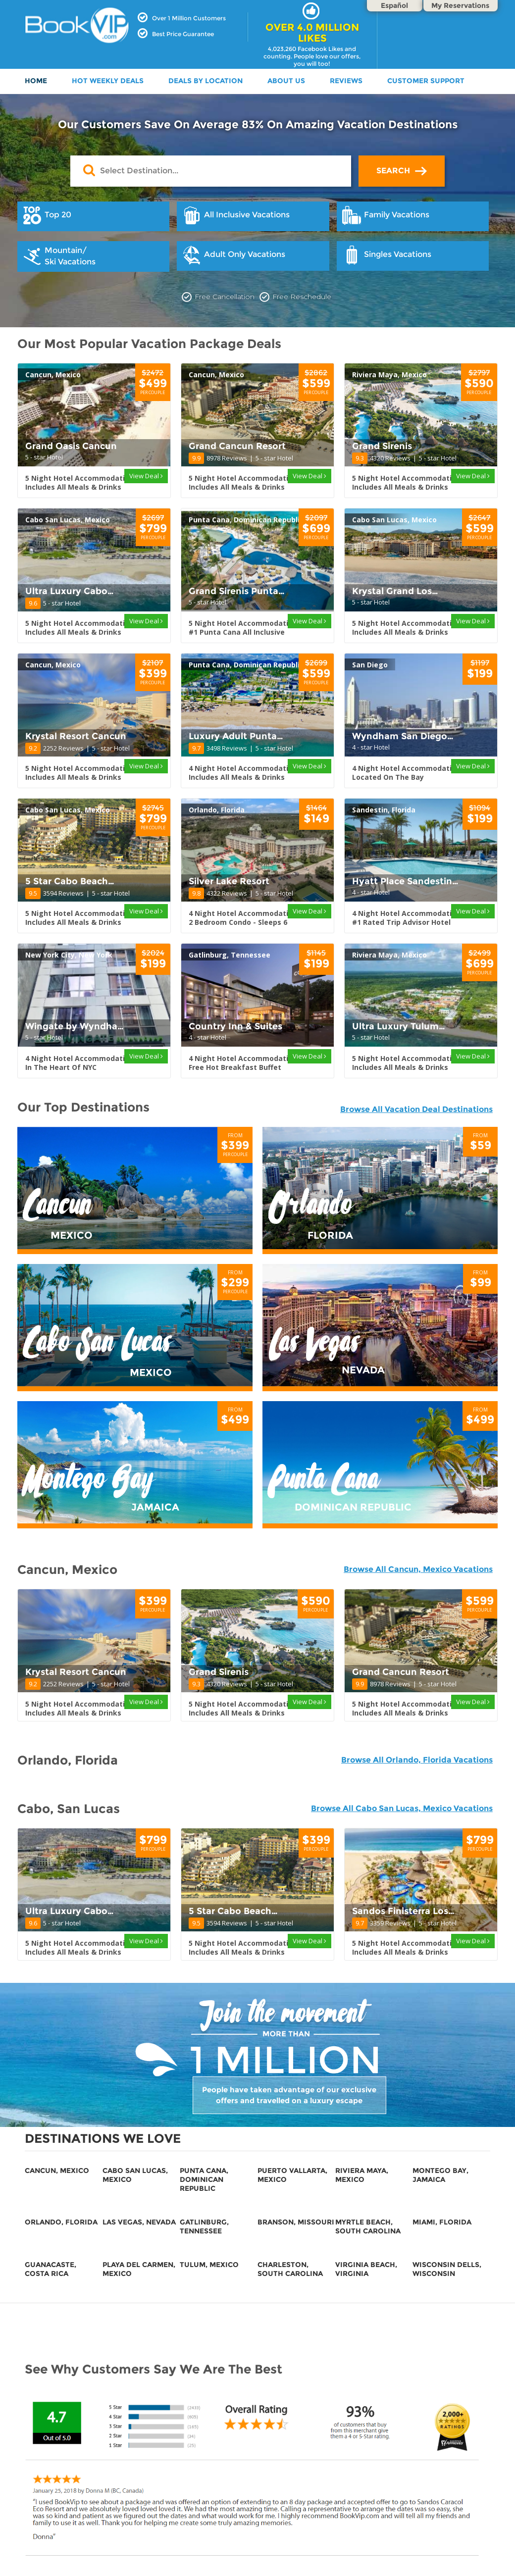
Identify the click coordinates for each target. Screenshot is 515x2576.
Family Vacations (385, 215)
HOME (36, 80)
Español (394, 5)
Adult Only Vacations (233, 255)
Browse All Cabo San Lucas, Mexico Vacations (402, 1808)
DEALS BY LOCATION (205, 80)
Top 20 (46, 215)
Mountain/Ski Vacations (59, 256)
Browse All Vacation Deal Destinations (416, 1109)
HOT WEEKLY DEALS (108, 80)
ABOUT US (286, 80)
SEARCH (401, 170)
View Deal (146, 475)
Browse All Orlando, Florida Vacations (417, 1760)
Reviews (346, 80)
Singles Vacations (386, 255)
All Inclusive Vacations (236, 215)
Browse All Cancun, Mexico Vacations (418, 1569)
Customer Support (425, 80)
